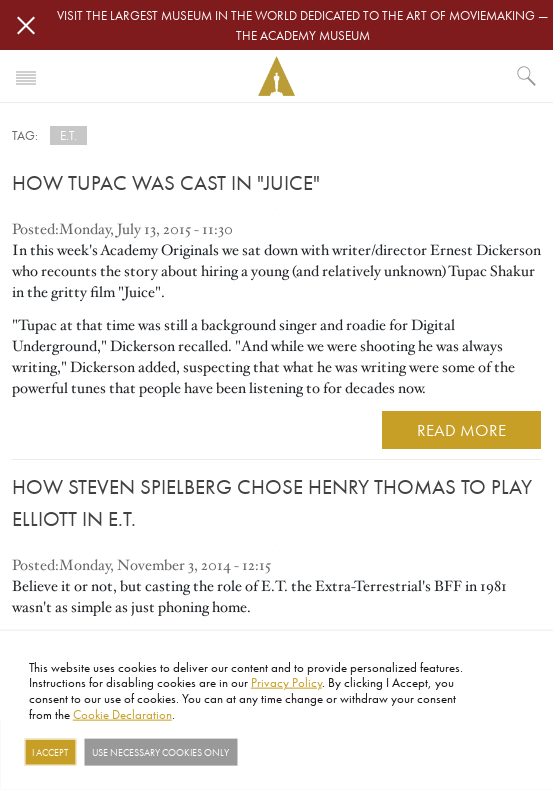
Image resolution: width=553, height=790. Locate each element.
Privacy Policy (286, 682)
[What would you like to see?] (527, 76)
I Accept (50, 752)
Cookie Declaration (122, 713)
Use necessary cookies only (160, 752)
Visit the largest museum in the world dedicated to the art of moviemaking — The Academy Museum (302, 25)
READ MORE (461, 429)
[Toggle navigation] (26, 76)
